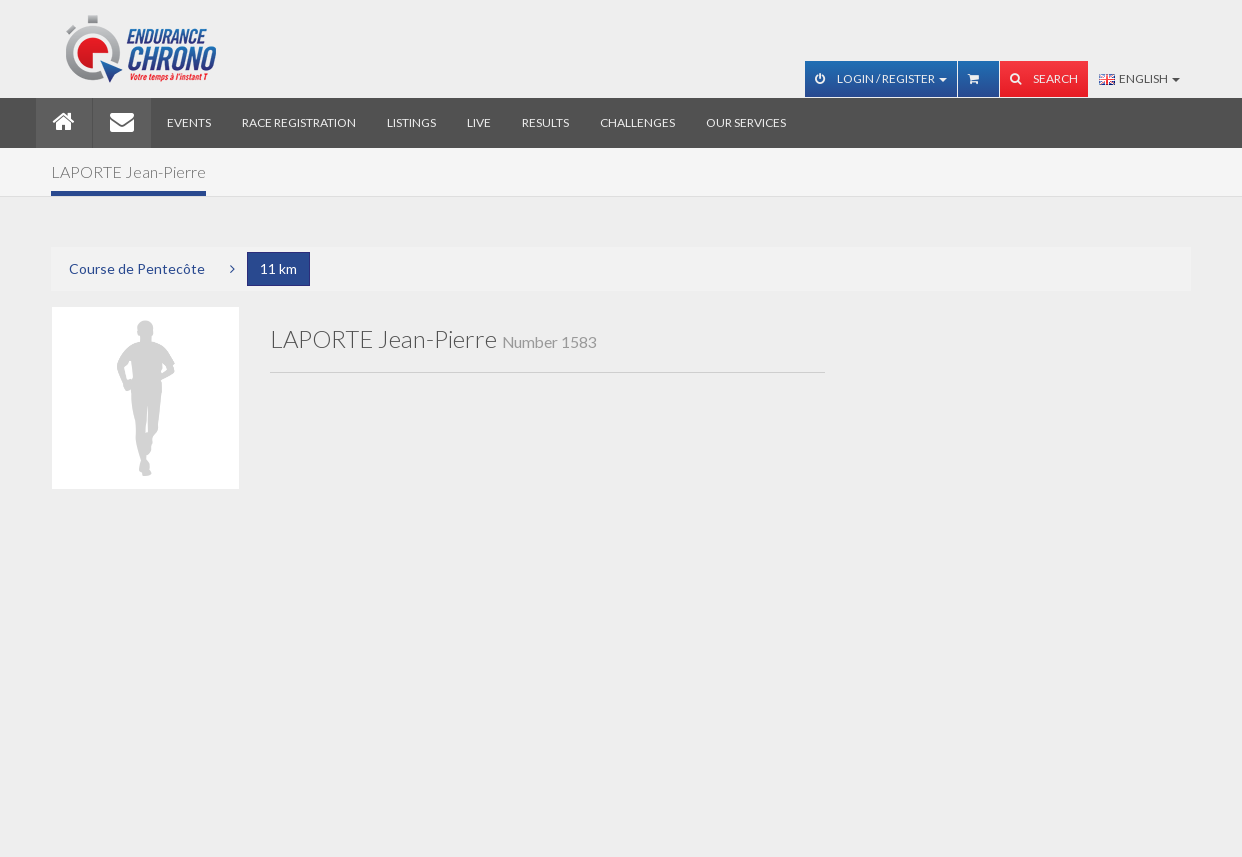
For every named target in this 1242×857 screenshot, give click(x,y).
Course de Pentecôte (137, 268)
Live (479, 122)
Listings (411, 122)
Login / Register (881, 78)
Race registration (299, 122)
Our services (746, 122)
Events (189, 122)
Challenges (637, 122)
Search (1044, 78)
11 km (278, 268)
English (1139, 78)
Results (545, 122)
